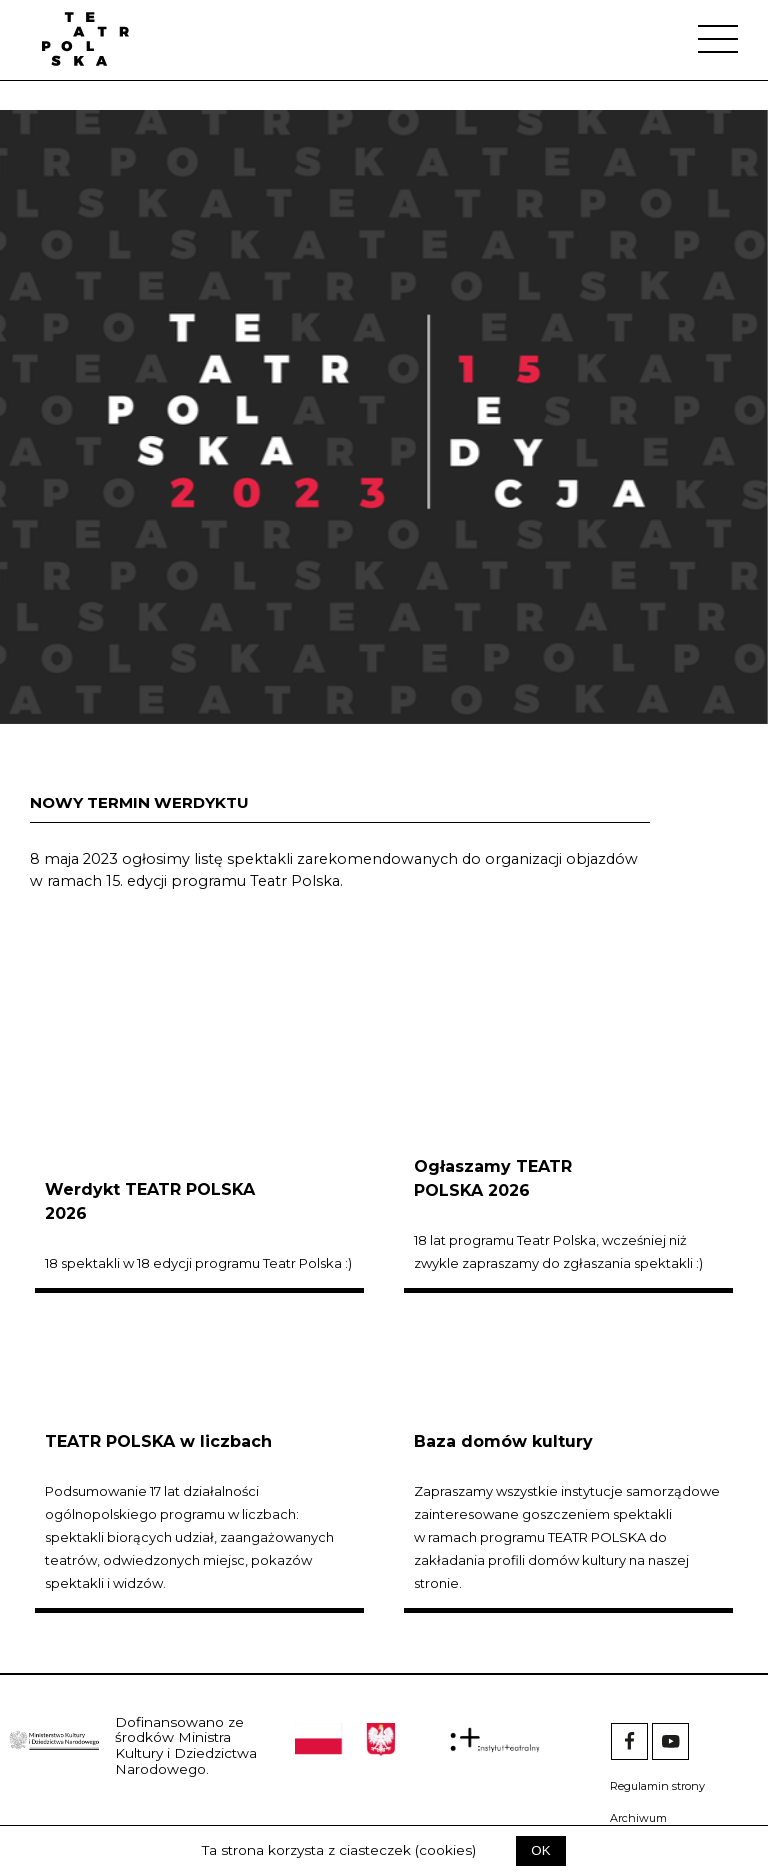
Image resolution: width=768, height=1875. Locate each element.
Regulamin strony (657, 1786)
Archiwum (638, 1818)
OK (540, 1850)
